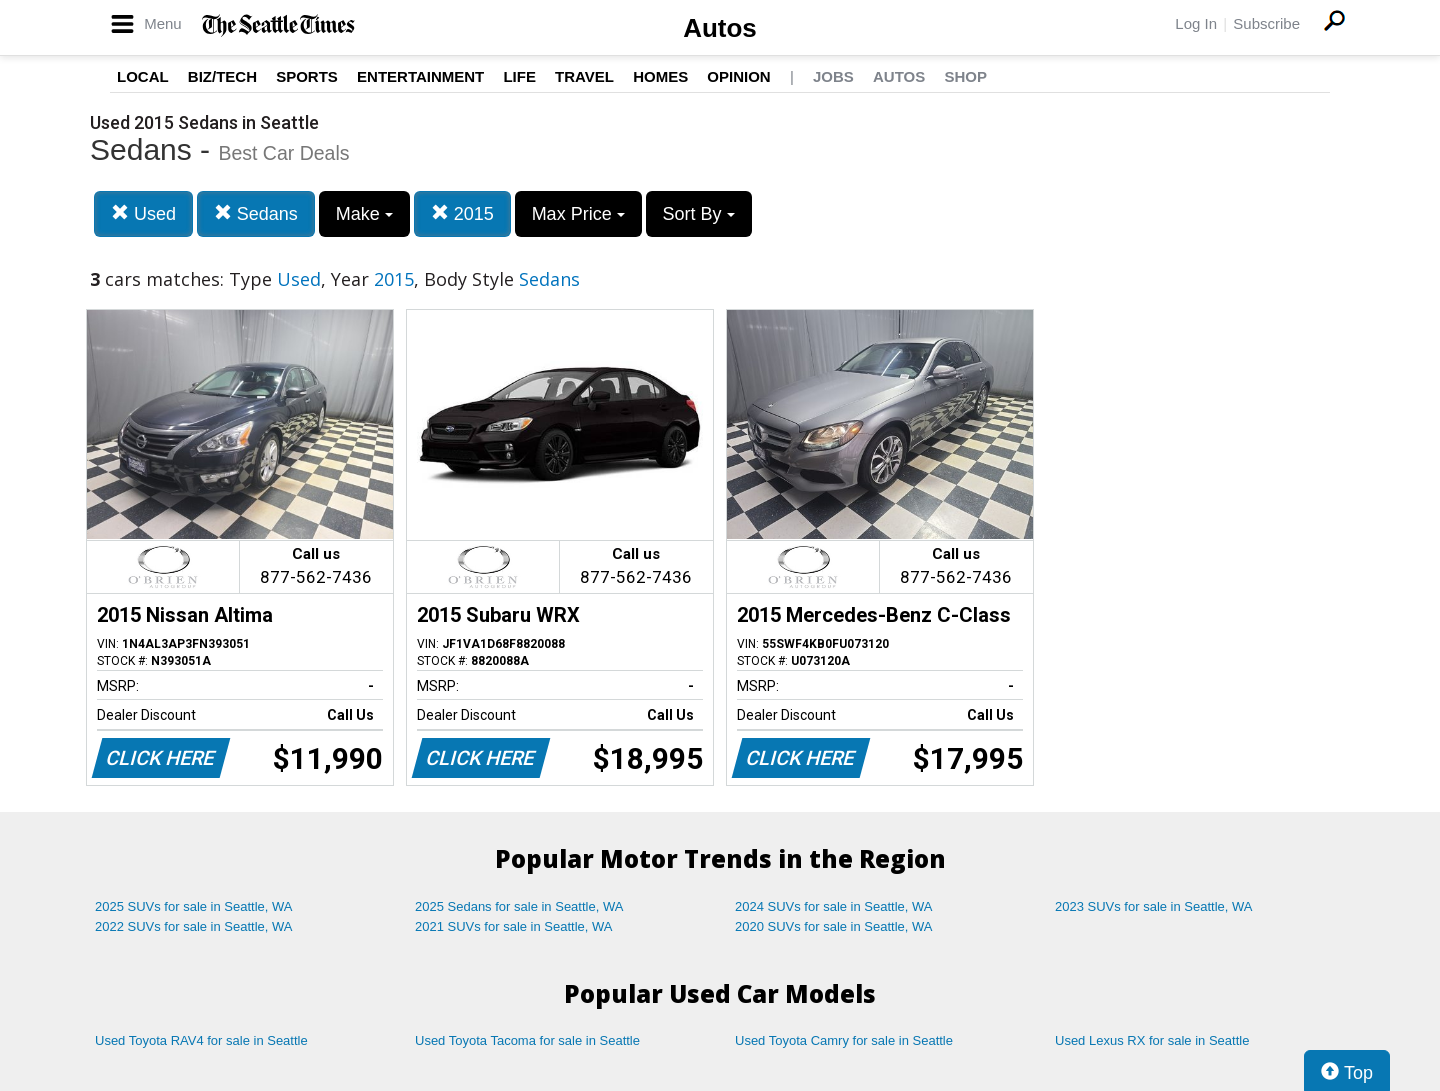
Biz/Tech (222, 76)
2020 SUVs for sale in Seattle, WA (834, 926)
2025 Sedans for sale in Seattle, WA (519, 906)
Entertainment (420, 76)
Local (143, 76)
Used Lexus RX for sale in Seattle (1152, 1040)
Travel (584, 76)
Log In (1196, 23)
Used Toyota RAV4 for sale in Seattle (201, 1040)
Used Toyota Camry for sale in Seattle (844, 1040)
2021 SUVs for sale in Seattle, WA (514, 926)
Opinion (738, 76)
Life (519, 76)
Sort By (699, 214)
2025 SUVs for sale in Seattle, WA (194, 906)
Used (143, 213)
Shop (965, 76)
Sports (307, 76)
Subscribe (1266, 23)
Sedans (256, 213)
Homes (660, 76)
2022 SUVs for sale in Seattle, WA (194, 926)
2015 (462, 213)
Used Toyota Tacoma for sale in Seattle (527, 1040)
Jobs (833, 76)
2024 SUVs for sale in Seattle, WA (834, 906)
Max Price (578, 214)
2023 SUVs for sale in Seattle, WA (1154, 906)
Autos (720, 28)
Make (364, 214)
